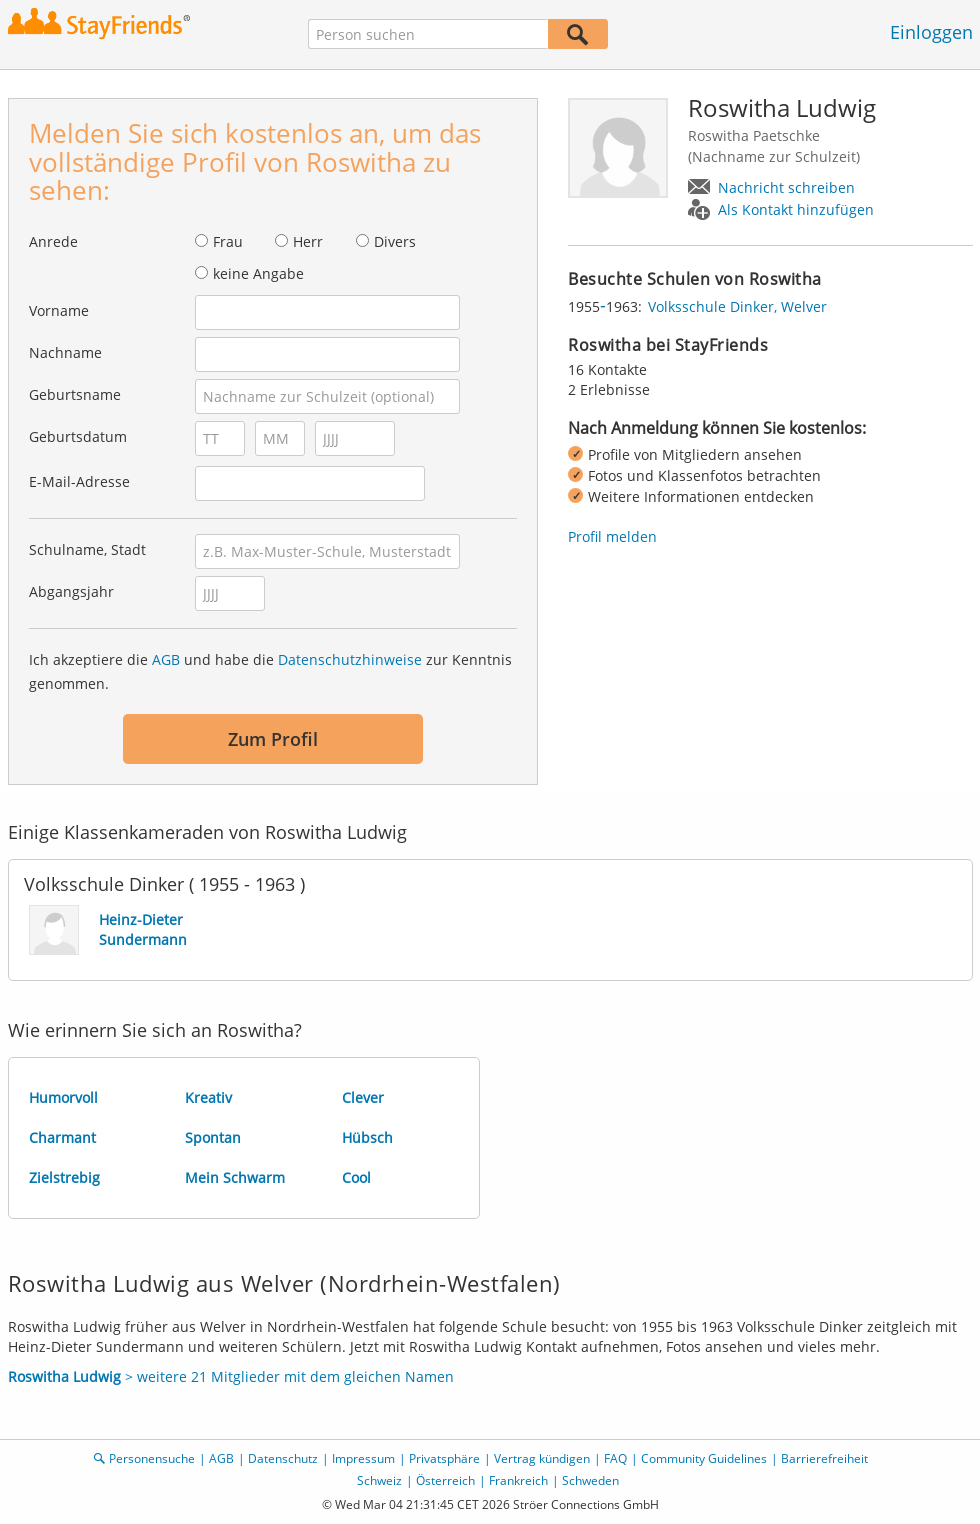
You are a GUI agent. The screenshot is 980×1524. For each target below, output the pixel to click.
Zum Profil (273, 739)
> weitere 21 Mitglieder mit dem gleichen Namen (231, 1376)
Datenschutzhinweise (350, 659)
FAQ (615, 1458)
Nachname (65, 352)
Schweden (590, 1480)
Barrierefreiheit (824, 1458)
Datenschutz (283, 1458)
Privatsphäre (444, 1458)
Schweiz (379, 1480)
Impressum (363, 1458)
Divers (395, 241)
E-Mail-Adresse (79, 481)
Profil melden (612, 536)
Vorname (59, 310)
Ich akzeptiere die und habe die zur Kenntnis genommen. (270, 671)
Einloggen (931, 32)
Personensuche (152, 1458)
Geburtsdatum (78, 436)
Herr (308, 241)
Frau (228, 241)
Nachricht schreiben (786, 187)
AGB (166, 659)
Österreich (445, 1480)
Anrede (53, 241)
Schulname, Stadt (87, 549)
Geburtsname (75, 394)
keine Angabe (258, 273)
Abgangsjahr (71, 591)
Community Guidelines (704, 1458)
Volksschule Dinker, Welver (737, 306)
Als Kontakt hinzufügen (796, 209)
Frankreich (518, 1480)
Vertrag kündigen (542, 1458)
